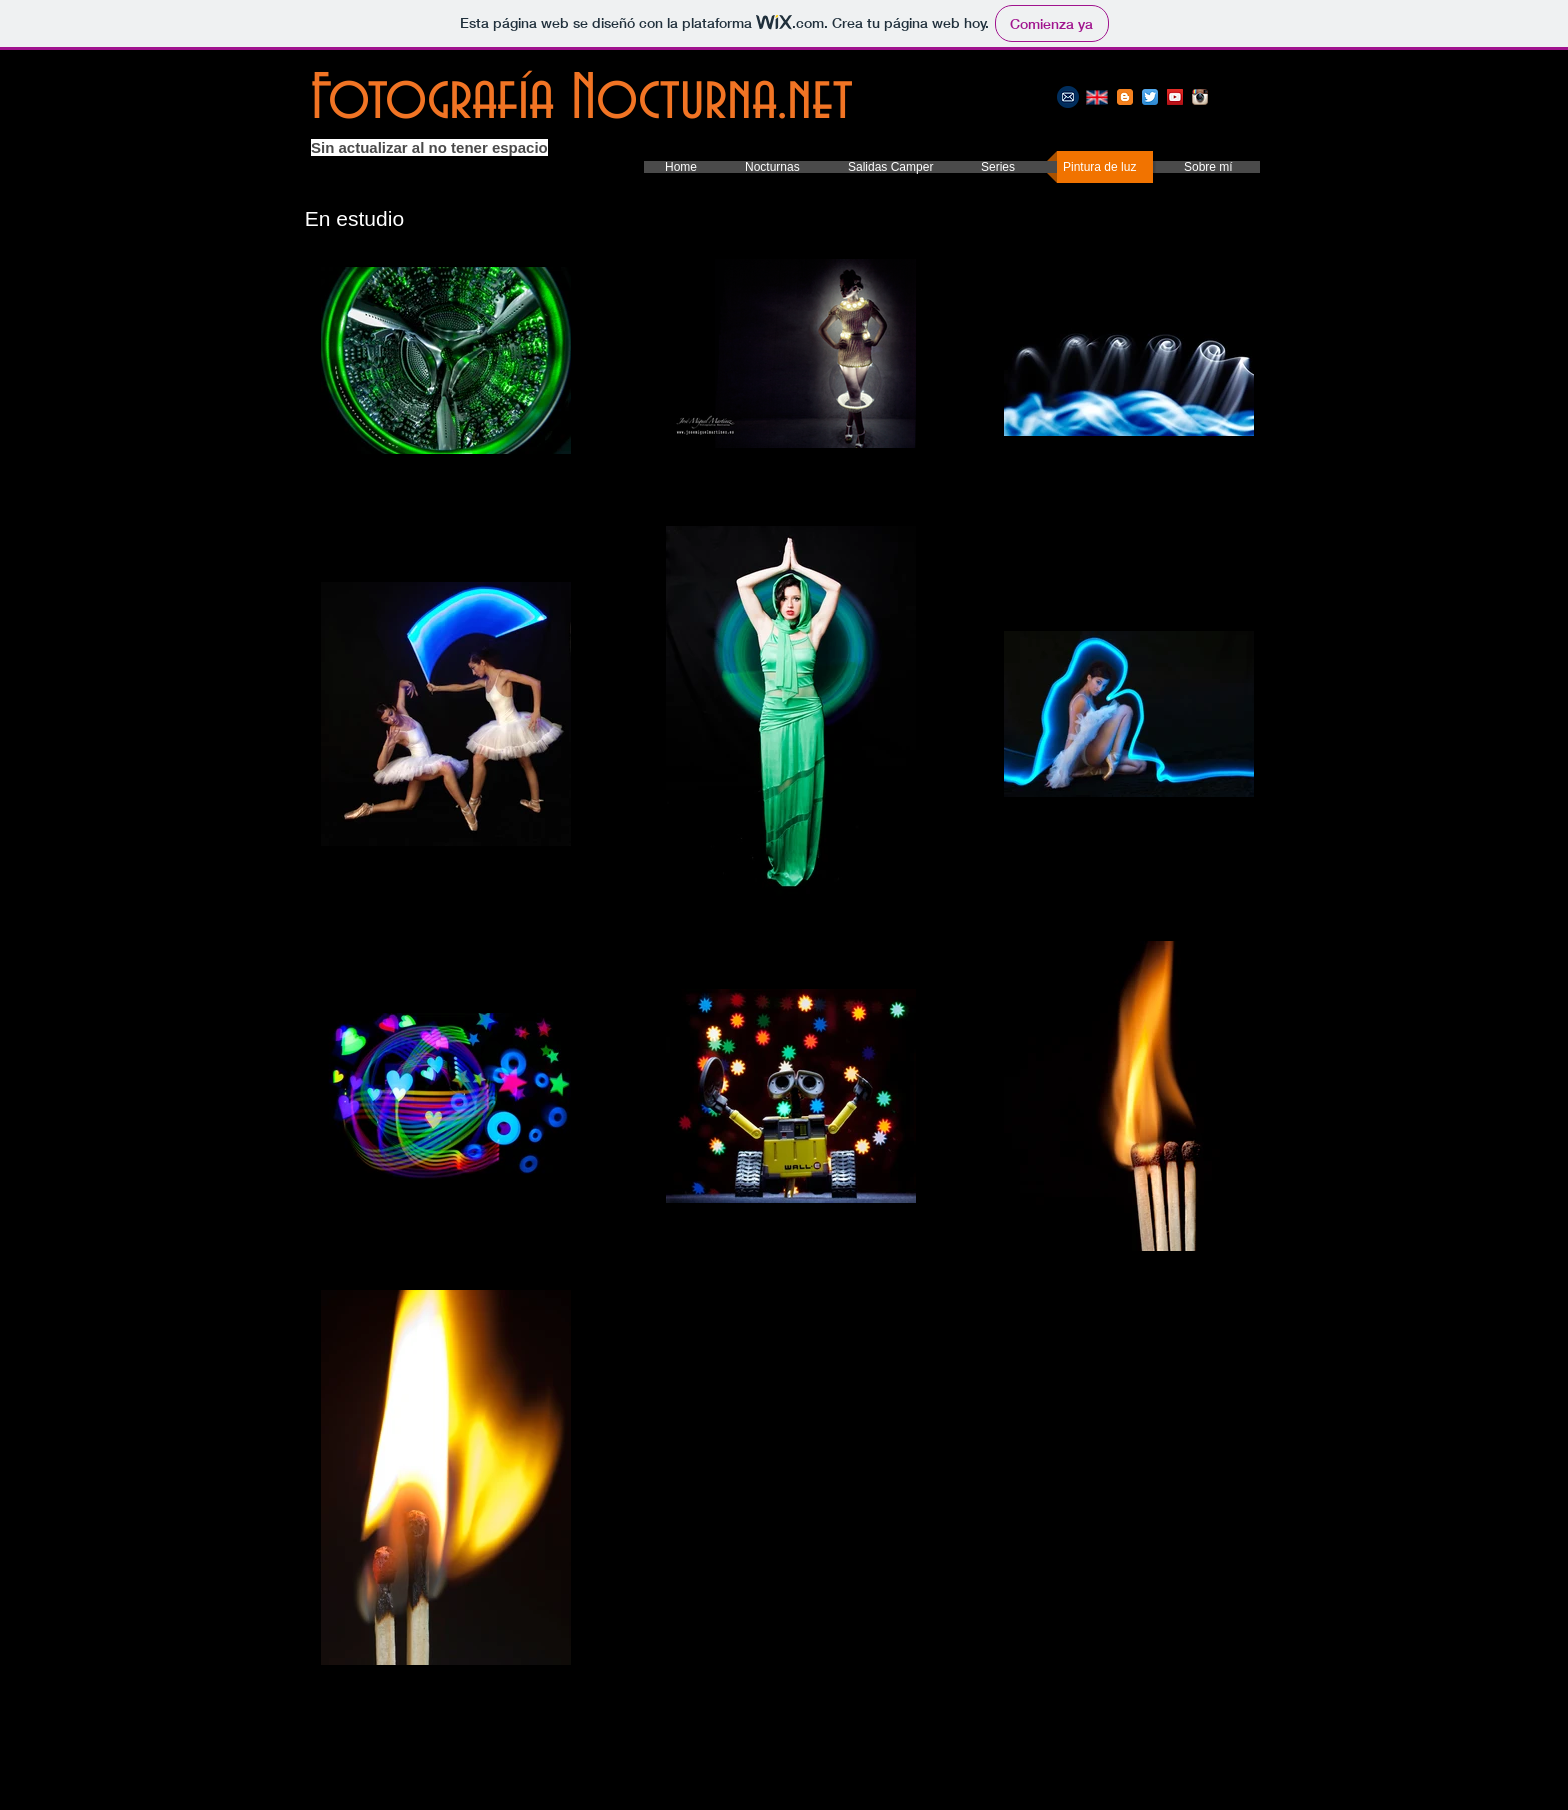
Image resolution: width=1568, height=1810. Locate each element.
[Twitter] (1150, 97)
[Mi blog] (1125, 97)
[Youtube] (1175, 97)
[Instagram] (1200, 97)
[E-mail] (1068, 97)
